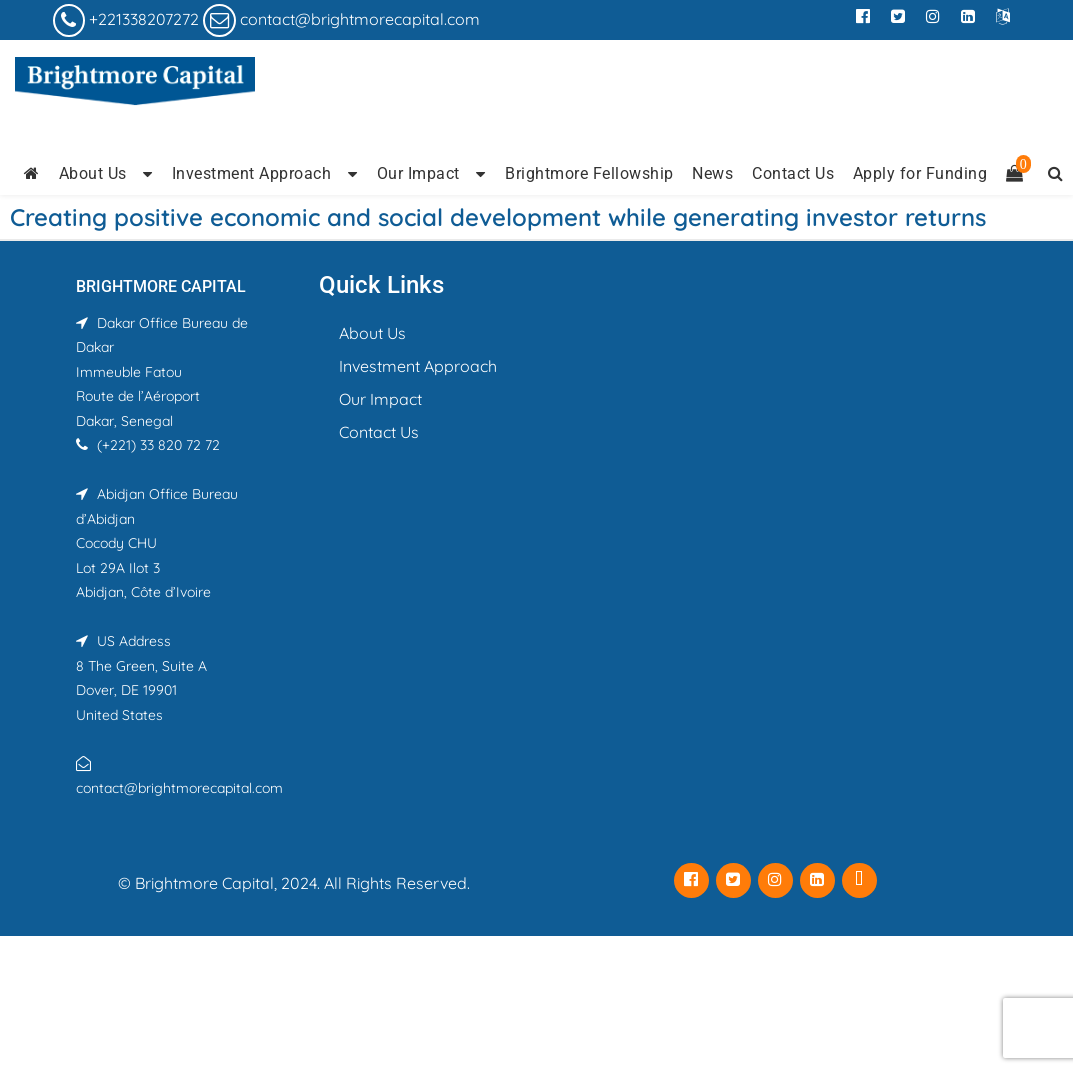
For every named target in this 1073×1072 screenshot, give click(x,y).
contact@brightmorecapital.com (360, 19)
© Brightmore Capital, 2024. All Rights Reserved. (294, 883)
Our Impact (418, 173)
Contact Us (793, 173)
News (712, 173)
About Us (93, 173)
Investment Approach (252, 173)
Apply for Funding (920, 173)
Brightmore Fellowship (589, 173)
